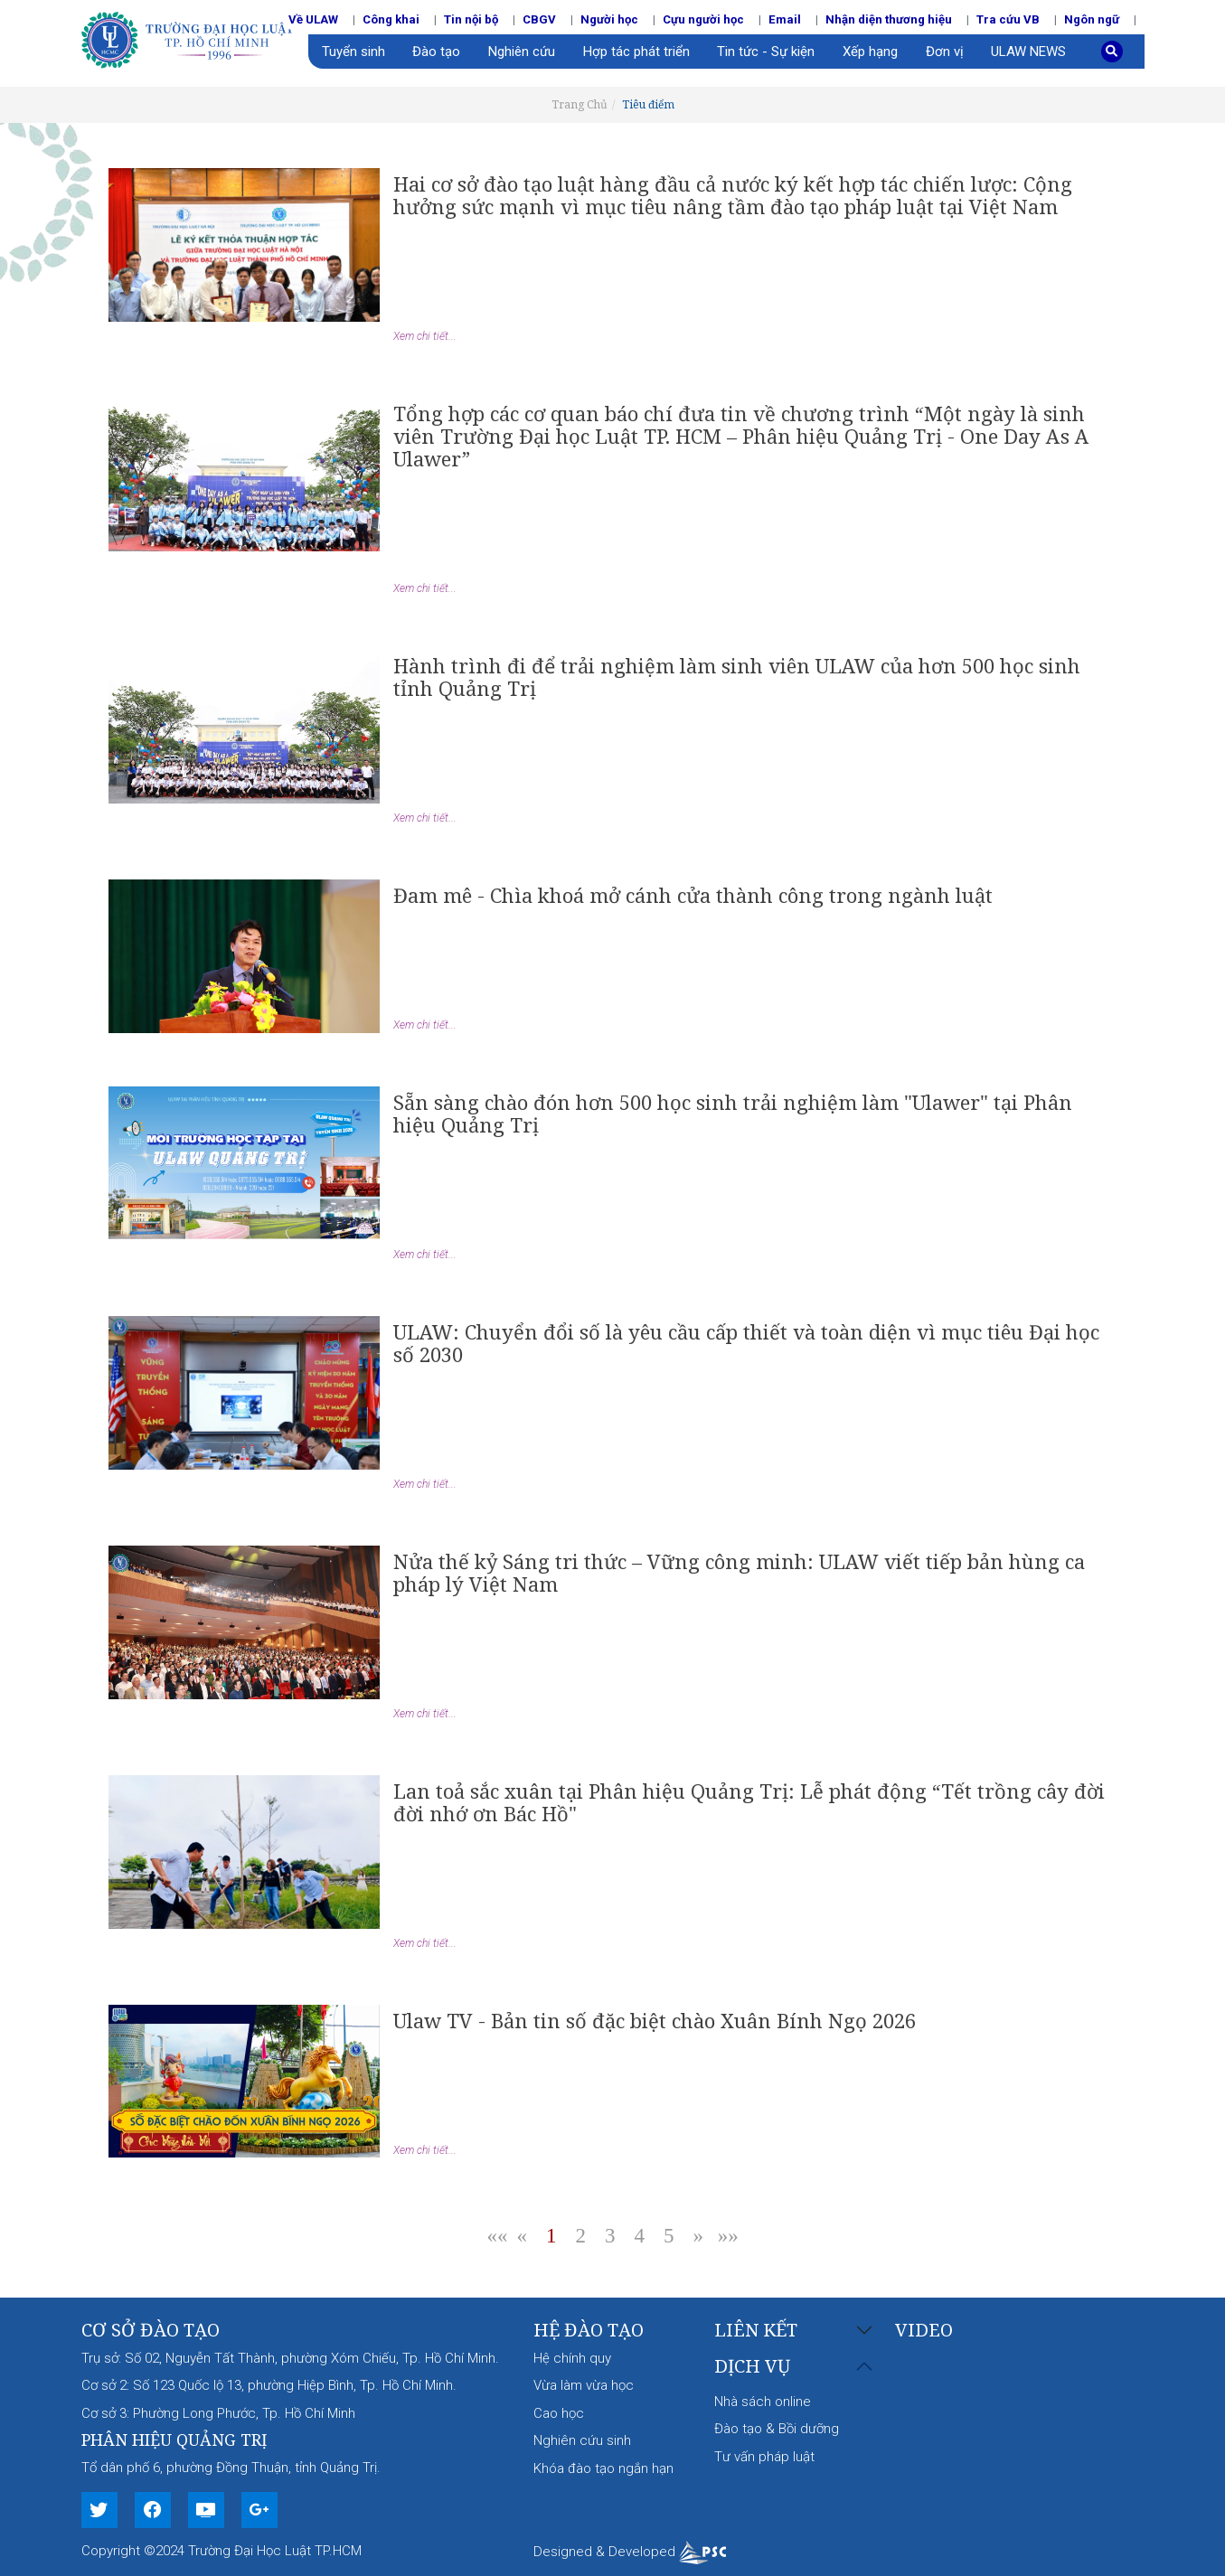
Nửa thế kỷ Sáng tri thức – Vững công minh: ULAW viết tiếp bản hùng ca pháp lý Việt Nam (739, 1572)
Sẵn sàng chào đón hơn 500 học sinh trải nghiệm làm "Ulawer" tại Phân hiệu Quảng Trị (732, 1113)
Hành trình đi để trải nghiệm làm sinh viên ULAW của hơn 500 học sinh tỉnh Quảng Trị (736, 676)
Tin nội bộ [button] (471, 19)
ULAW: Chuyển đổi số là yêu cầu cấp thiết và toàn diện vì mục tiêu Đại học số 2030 (746, 1343)
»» (728, 2235)
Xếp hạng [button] (870, 51)
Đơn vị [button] (945, 51)
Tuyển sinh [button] (353, 51)
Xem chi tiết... (425, 336)
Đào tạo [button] (436, 51)
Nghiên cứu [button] (521, 51)
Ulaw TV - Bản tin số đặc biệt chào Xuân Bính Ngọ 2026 (654, 2020)
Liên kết (755, 2330)
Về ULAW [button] (313, 19)
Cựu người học (703, 19)
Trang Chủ (579, 104)
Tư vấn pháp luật (764, 2457)
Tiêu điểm (648, 104)
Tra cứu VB (1008, 19)
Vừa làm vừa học (583, 2385)
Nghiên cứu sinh (582, 2440)
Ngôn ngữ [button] (1091, 19)
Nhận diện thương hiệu (888, 19)
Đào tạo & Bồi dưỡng (776, 2429)
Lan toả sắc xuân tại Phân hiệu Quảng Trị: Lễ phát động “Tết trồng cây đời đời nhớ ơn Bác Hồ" (749, 1802)
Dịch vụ (752, 2366)
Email (784, 19)
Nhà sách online (762, 2401)
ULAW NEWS (1028, 51)
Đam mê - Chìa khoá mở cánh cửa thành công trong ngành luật (693, 894)
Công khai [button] (391, 19)
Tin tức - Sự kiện (766, 51)
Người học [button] (609, 19)
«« (496, 2235)
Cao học (558, 2413)
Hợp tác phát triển (636, 51)
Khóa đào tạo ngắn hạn (603, 2468)
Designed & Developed (629, 2551)
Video (924, 2329)
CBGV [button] (539, 19)
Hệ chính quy (572, 2358)
